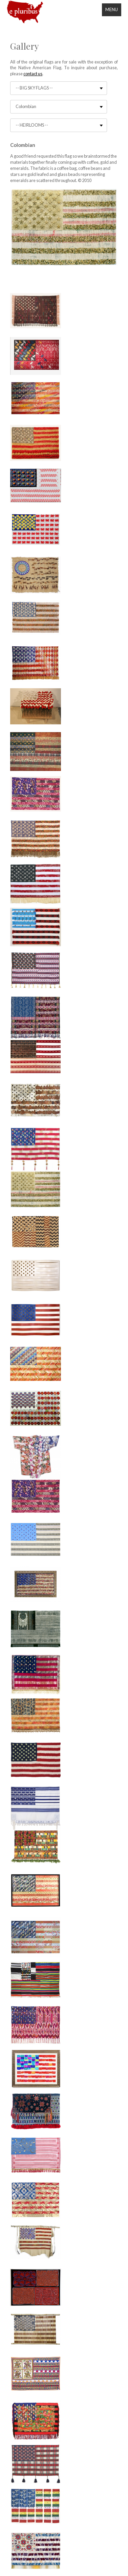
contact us (32, 73)
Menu (111, 9)
